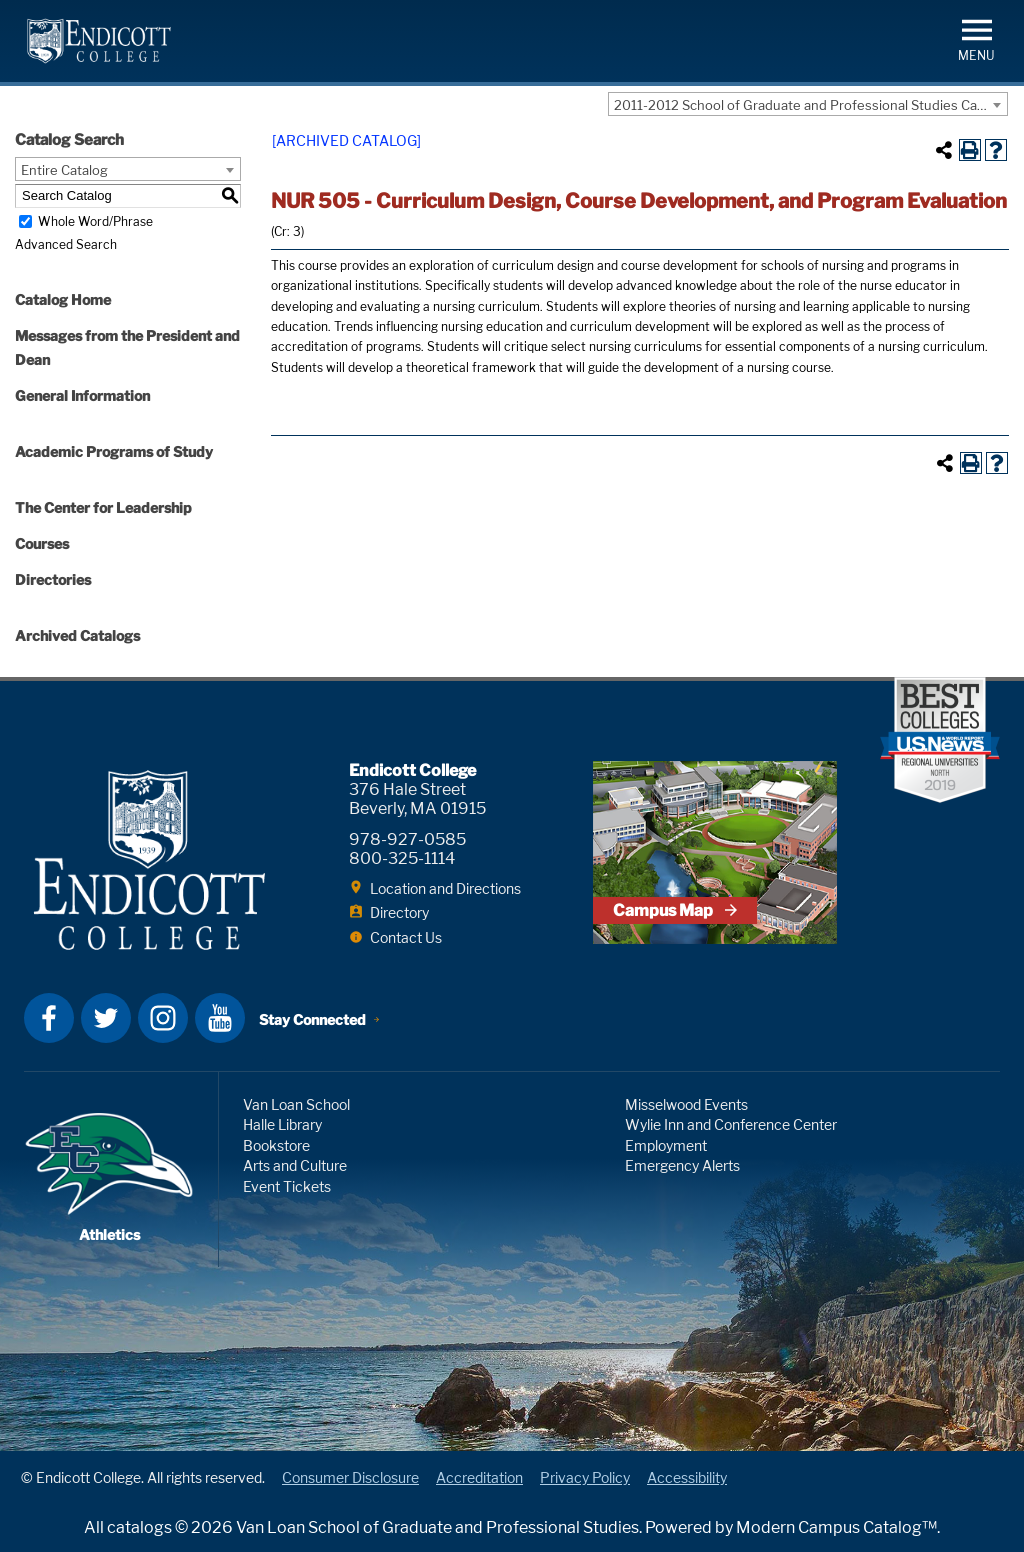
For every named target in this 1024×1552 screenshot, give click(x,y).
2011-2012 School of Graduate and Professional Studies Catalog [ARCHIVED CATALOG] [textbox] (810, 105)
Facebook (49, 1018)
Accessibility (687, 1477)
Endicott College (99, 41)
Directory (399, 912)
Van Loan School (296, 1104)
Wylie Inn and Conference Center (731, 1124)
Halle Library (282, 1124)
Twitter (106, 1018)
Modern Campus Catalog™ (836, 1527)
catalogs (139, 1527)
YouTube (220, 1018)
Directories (53, 579)
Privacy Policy (585, 1477)
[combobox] (808, 104)
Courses (42, 543)
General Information (82, 395)
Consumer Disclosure (350, 1477)
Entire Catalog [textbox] (64, 170)
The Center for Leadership (103, 507)
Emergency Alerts (682, 1165)
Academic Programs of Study (114, 451)
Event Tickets (287, 1186)
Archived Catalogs (77, 635)
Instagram (163, 1018)
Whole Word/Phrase (95, 221)
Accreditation (479, 1477)
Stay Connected (312, 1019)
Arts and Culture (295, 1165)
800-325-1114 (402, 858)
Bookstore (276, 1145)
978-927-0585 (407, 839)
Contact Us (406, 937)
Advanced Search (66, 244)
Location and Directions (445, 888)
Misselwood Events (686, 1104)
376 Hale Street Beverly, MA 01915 (417, 799)
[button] (976, 38)
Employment (666, 1145)
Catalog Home (63, 299)
